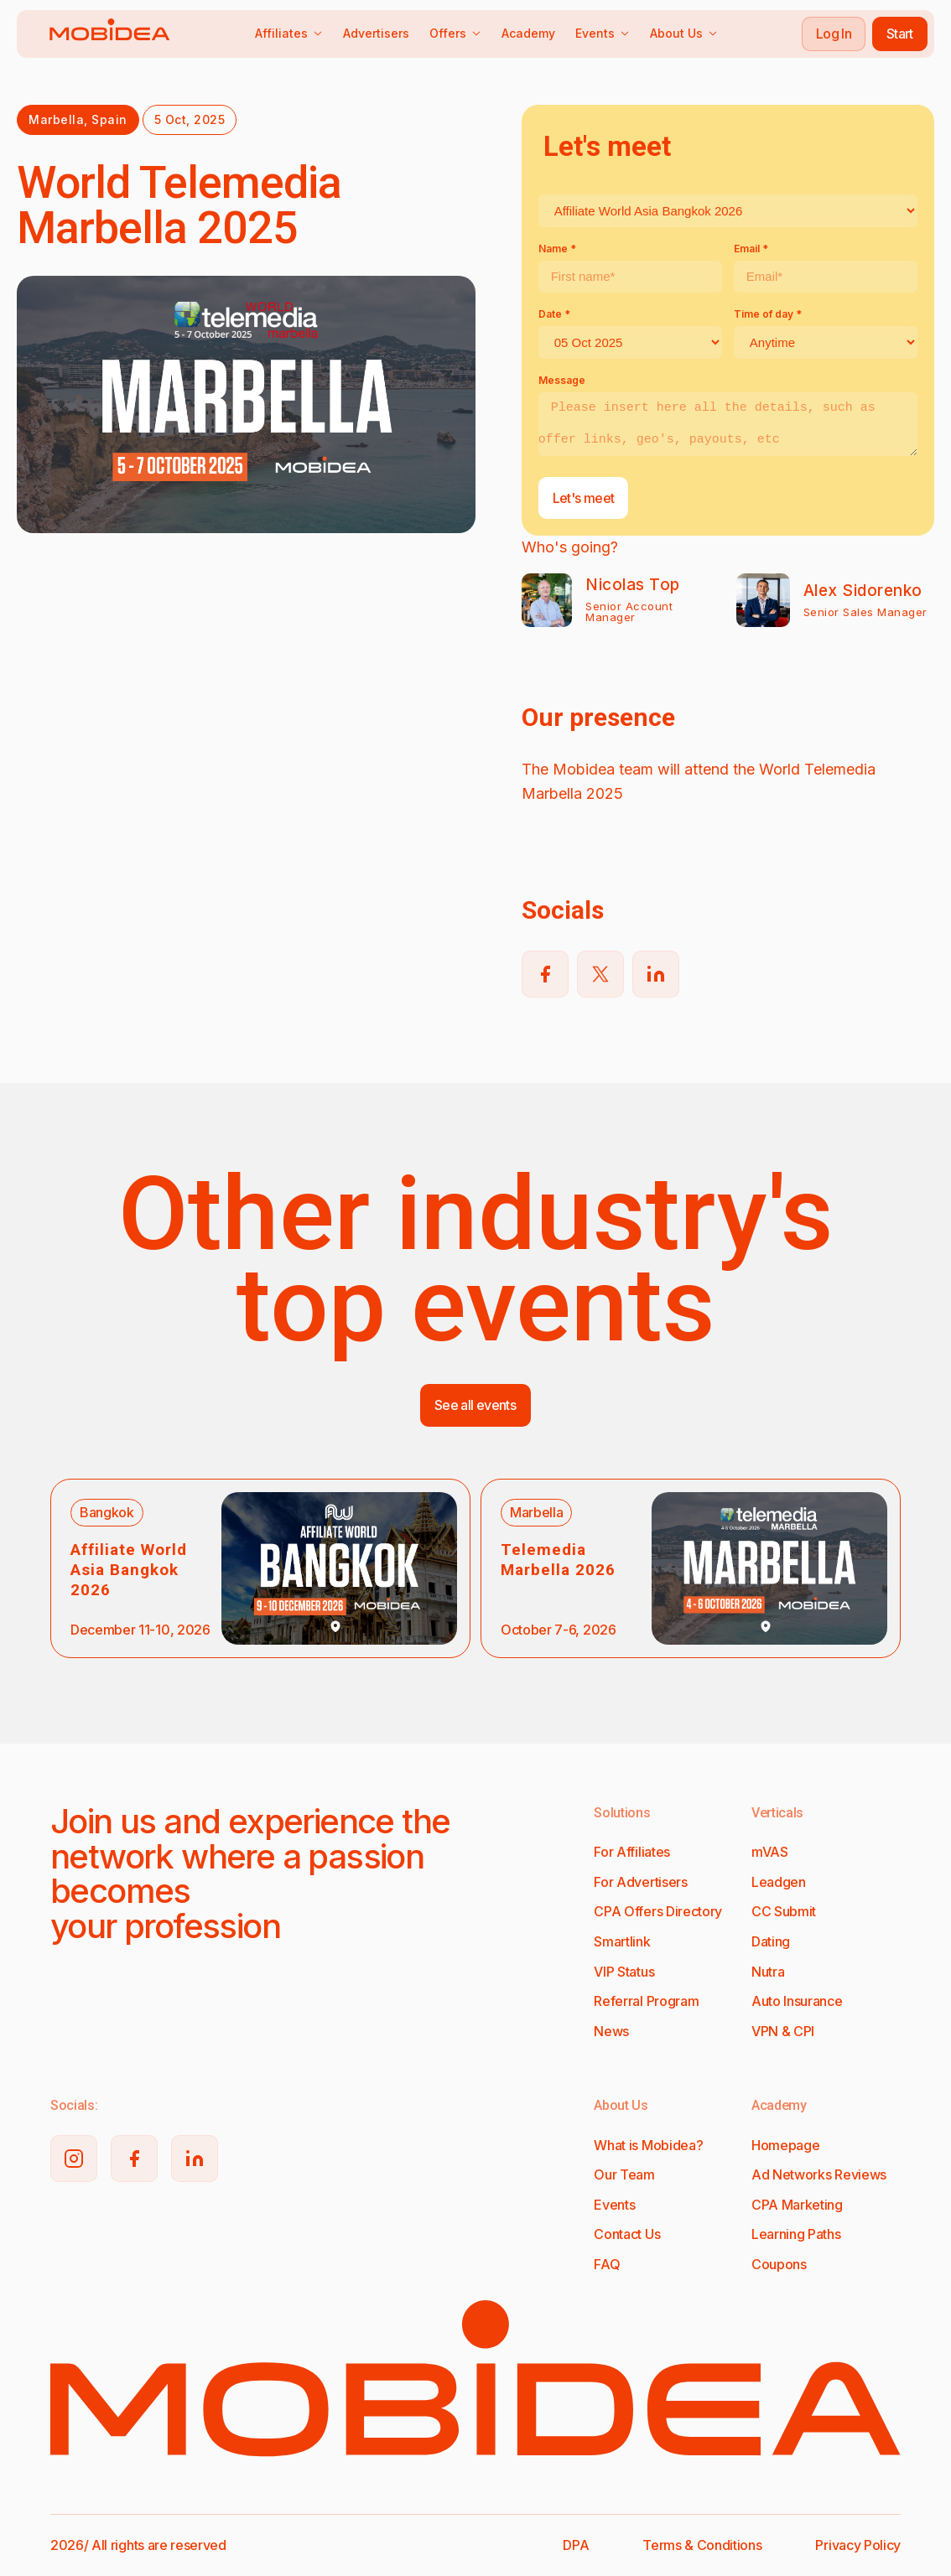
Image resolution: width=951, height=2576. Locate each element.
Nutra (767, 1971)
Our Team (624, 2174)
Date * (554, 314)
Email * (751, 248)
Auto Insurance (797, 2001)
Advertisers (376, 33)
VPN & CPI (782, 2031)
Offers (455, 33)
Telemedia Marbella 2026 (558, 1559)
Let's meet (584, 498)
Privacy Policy (858, 2545)
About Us (684, 33)
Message (561, 380)
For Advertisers (640, 1882)
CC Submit (783, 1911)
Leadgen (778, 1882)
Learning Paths (796, 2234)
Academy (528, 33)
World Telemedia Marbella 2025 (179, 205)
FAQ (607, 2264)
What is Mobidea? (648, 2145)
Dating (770, 1941)
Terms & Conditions (701, 2545)
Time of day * (768, 314)
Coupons (779, 2264)
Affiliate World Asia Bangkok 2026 (128, 1570)
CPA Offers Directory (658, 1911)
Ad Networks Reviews (818, 2174)
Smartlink (622, 1941)
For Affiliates (632, 1851)
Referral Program (646, 2001)
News (611, 2031)
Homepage (785, 2145)
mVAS (769, 1851)
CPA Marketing (797, 2204)
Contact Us (627, 2234)
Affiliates (289, 33)
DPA (576, 2545)
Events (602, 33)
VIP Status (624, 1971)
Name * (557, 248)
